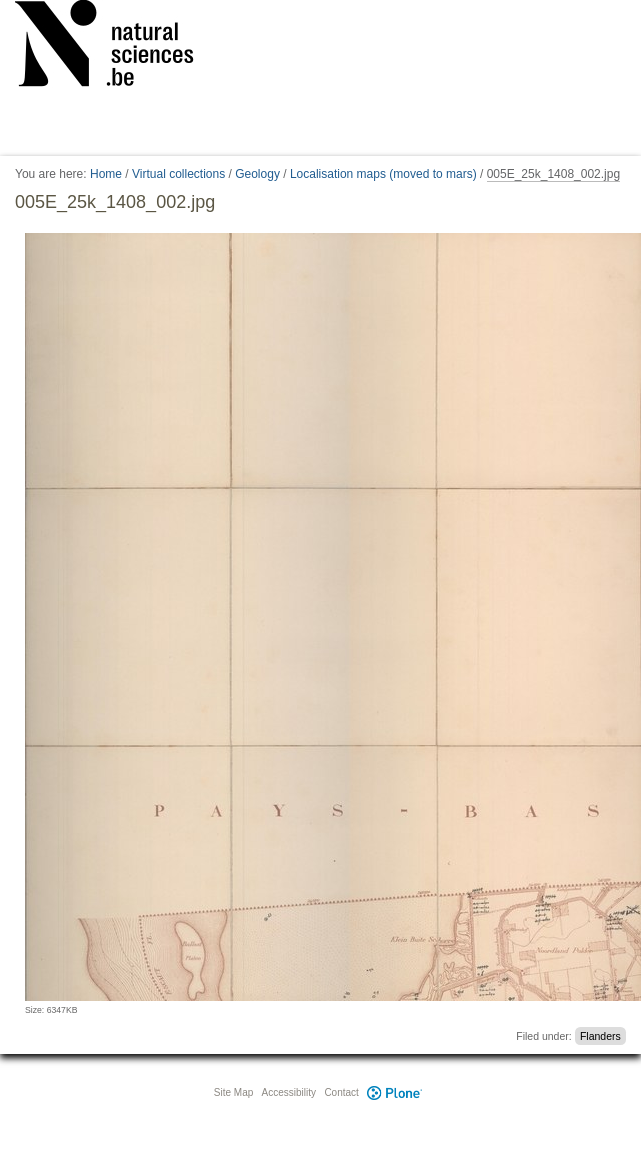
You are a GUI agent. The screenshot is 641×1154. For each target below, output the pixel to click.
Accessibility (289, 1092)
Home (106, 174)
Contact (341, 1092)
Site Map (233, 1092)
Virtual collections (178, 174)
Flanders (600, 1036)
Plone (395, 1092)
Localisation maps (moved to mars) (383, 174)
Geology (257, 174)
